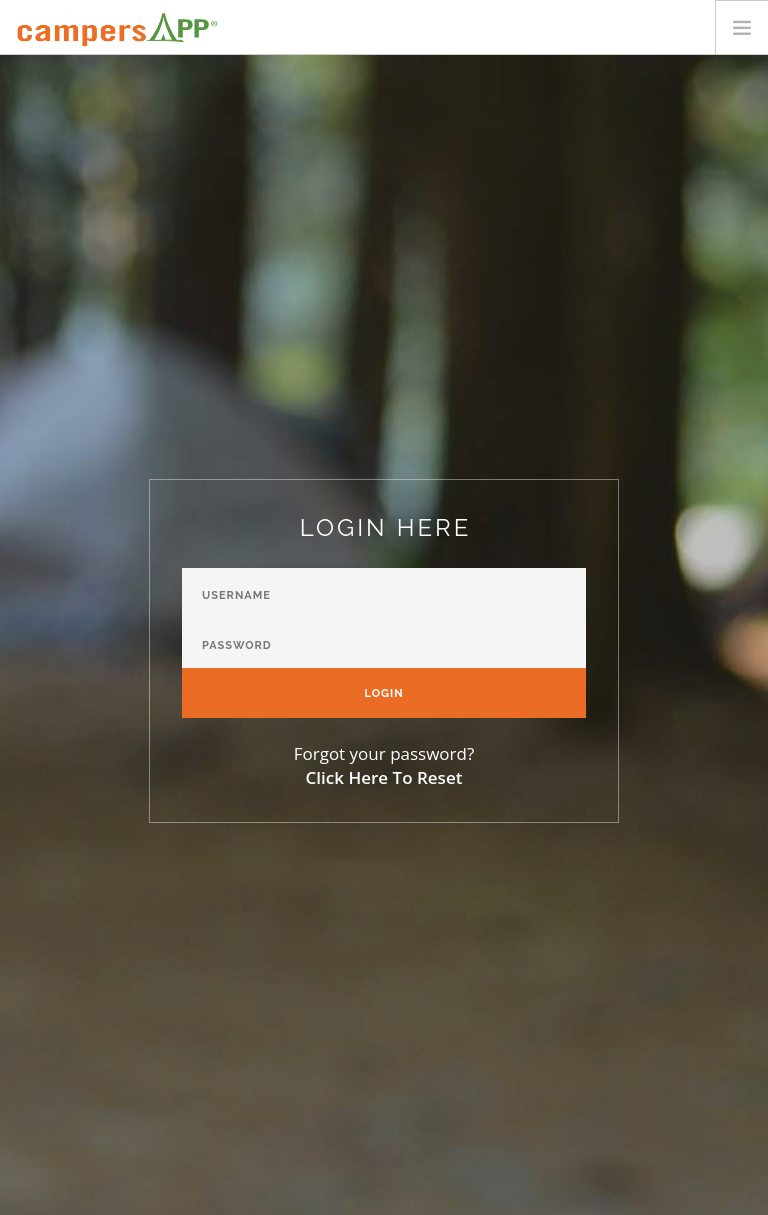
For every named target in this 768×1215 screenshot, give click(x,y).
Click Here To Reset (384, 777)
